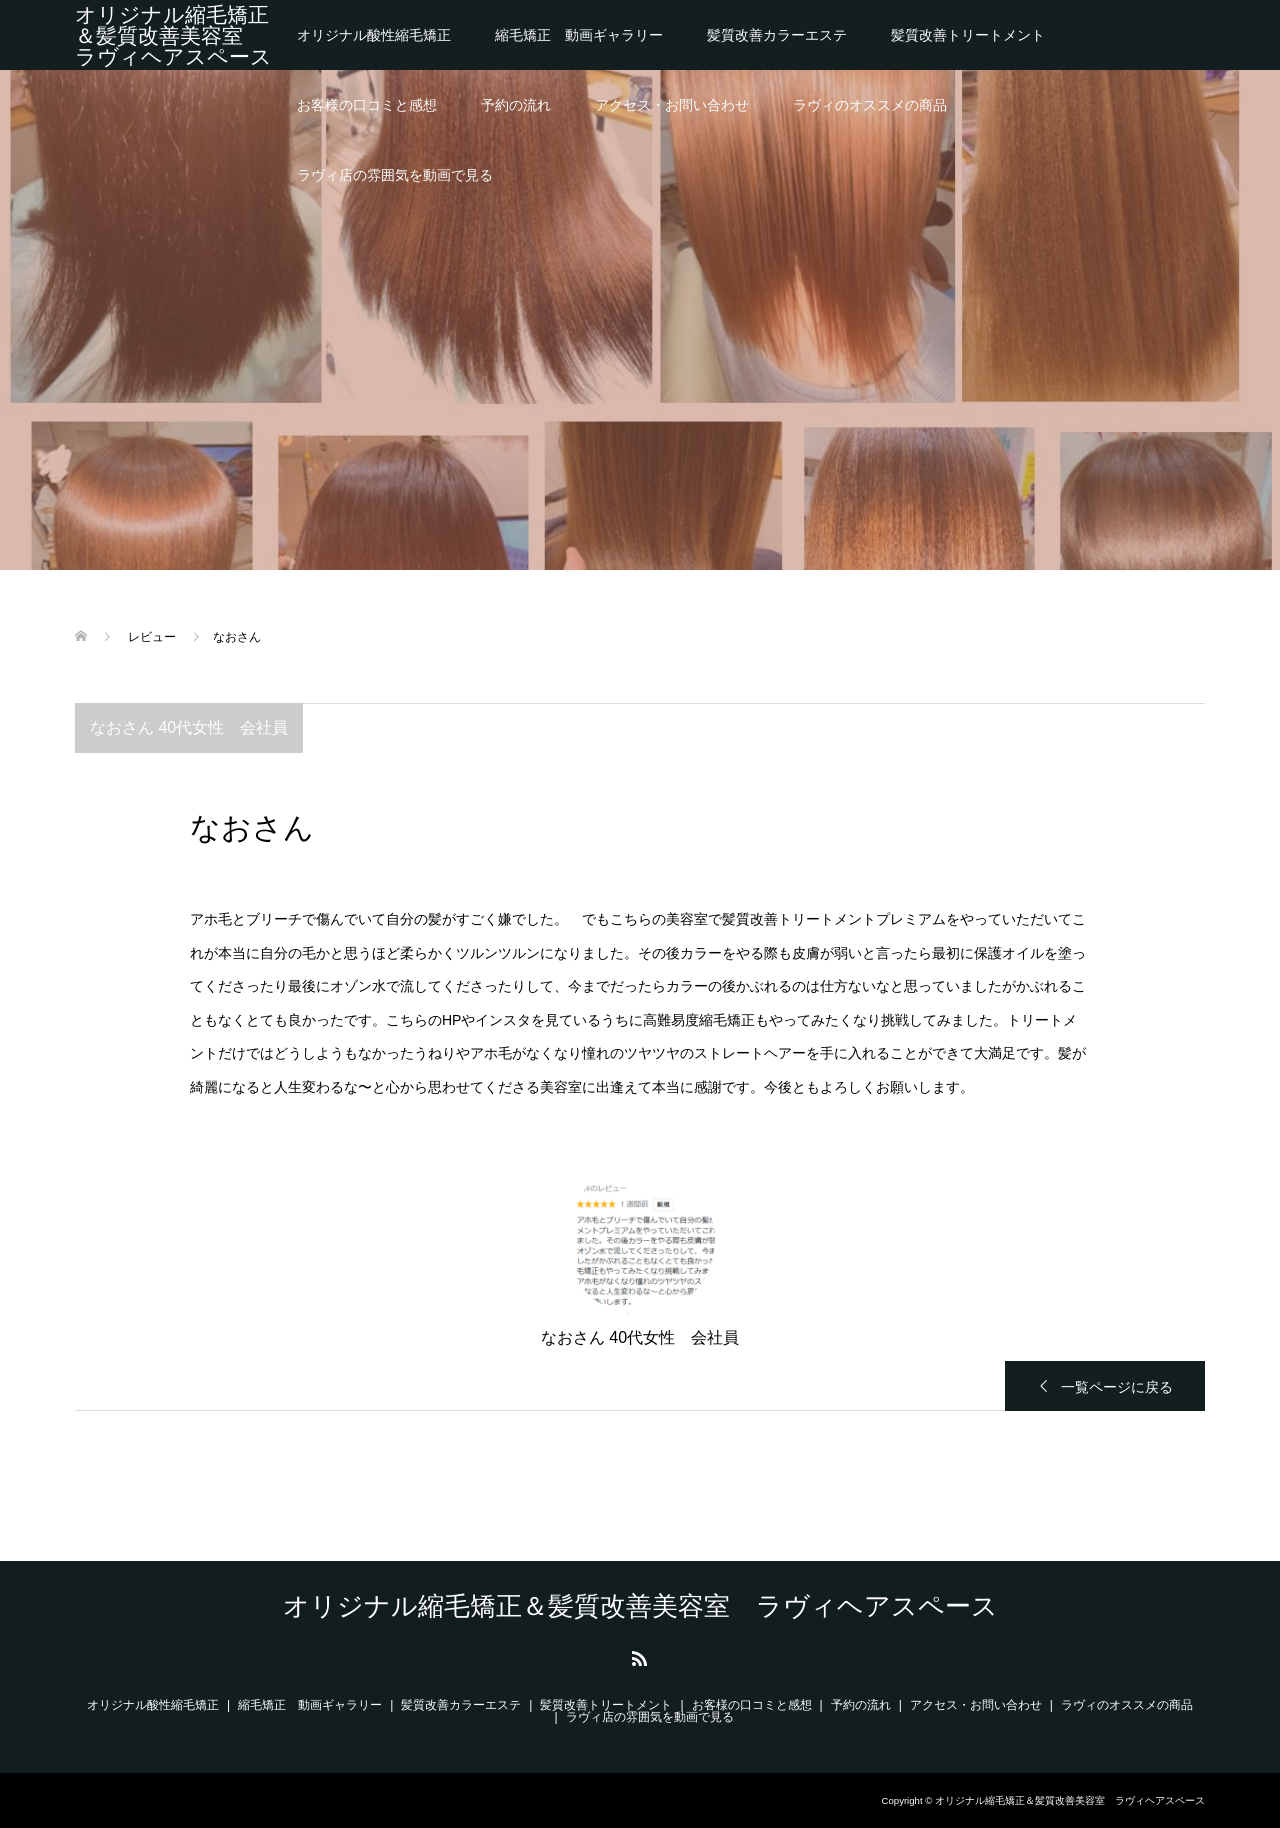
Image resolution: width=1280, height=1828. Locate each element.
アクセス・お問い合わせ (672, 105)
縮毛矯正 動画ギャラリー (579, 35)
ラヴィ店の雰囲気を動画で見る (395, 175)
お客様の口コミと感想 (367, 105)
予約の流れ (516, 105)
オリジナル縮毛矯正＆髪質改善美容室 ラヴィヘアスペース (173, 35)
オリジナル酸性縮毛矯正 (374, 35)
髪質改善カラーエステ (777, 35)
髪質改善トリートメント (968, 35)
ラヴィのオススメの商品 (870, 105)
